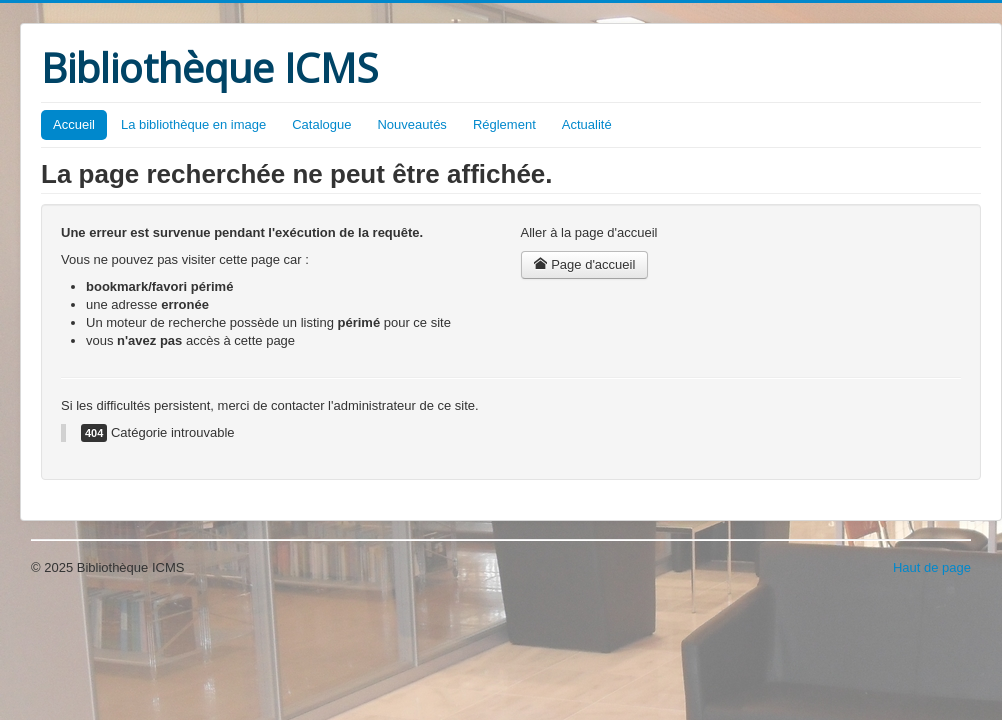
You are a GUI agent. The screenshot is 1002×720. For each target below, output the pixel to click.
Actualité (587, 124)
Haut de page (932, 567)
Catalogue (321, 124)
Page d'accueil (585, 264)
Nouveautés (411, 124)
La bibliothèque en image (193, 124)
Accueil (74, 124)
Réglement (504, 124)
